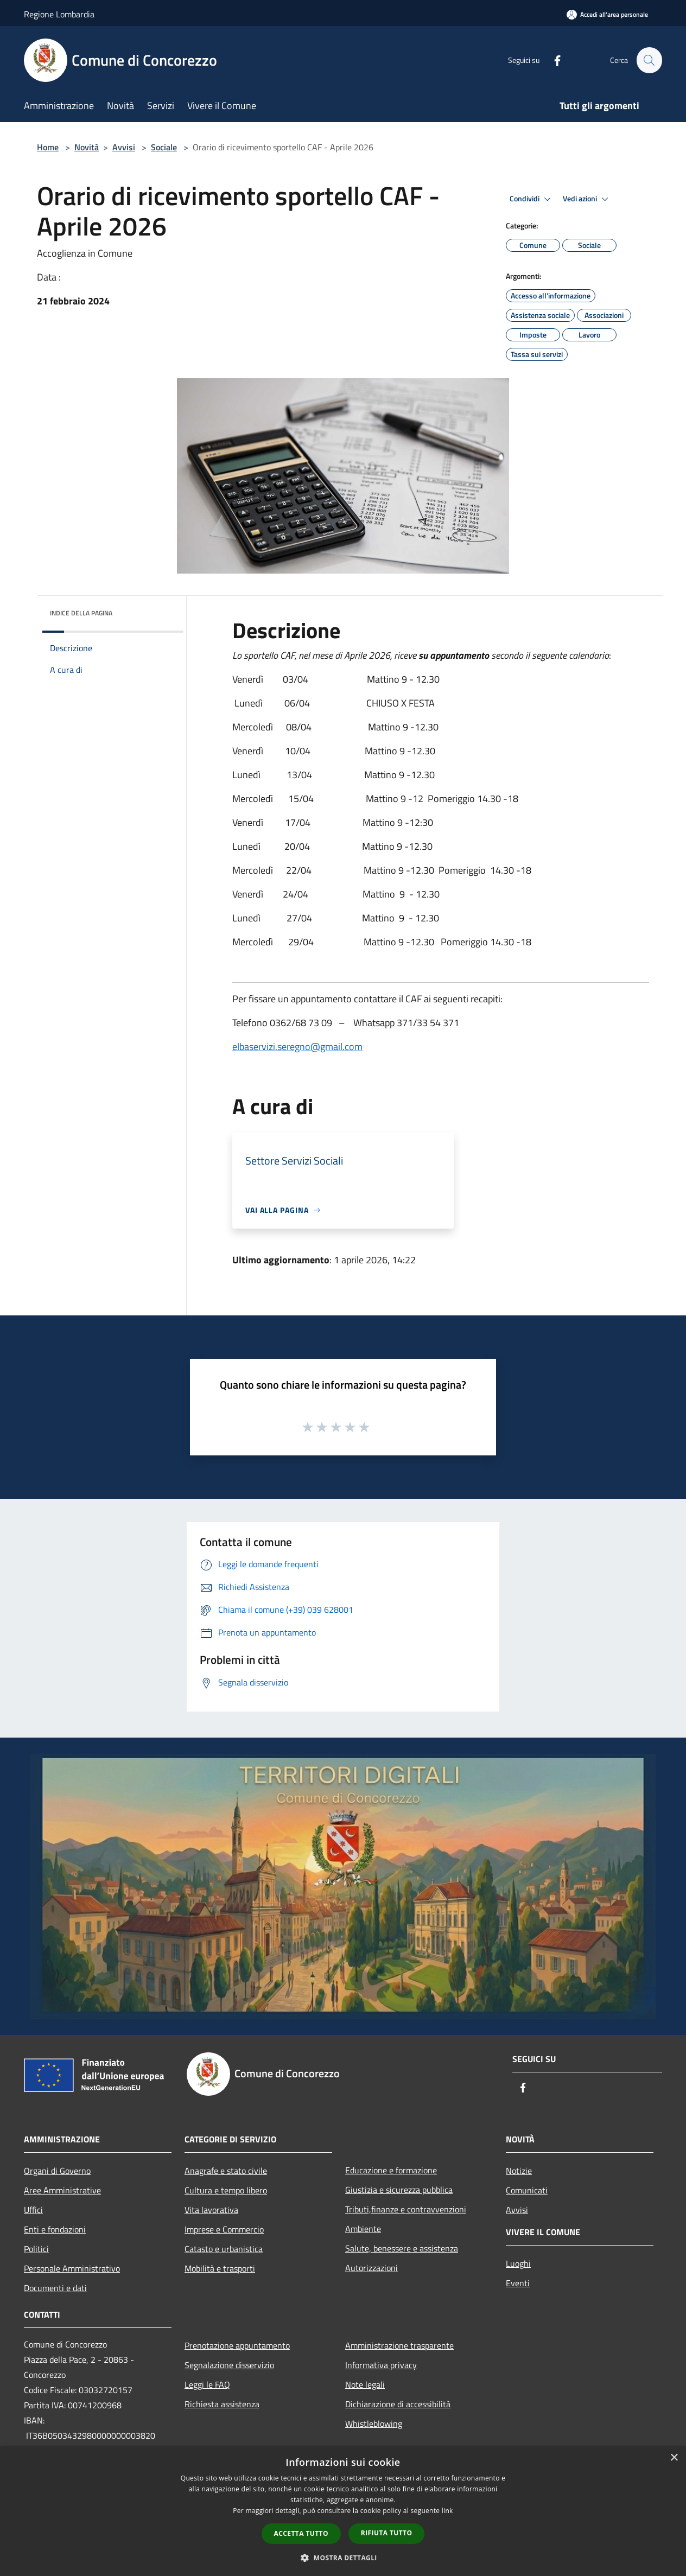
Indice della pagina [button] (81, 613)
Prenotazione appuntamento (237, 2345)
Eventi (518, 2282)
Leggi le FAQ (207, 2384)
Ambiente (363, 2228)
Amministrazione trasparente (399, 2345)
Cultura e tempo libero (226, 2190)
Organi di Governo (57, 2170)
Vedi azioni (587, 199)
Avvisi (123, 147)
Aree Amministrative (62, 2190)
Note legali (365, 2384)
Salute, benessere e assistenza (401, 2248)
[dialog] (343, 2511)
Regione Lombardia (59, 14)
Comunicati (527, 2190)
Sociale (164, 147)
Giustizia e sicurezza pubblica (399, 2189)
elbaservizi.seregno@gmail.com (297, 1046)
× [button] (674, 2458)
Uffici (33, 2209)
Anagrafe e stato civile (226, 2170)
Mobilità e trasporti (220, 2268)
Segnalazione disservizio (229, 2364)
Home (48, 147)
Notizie (519, 2170)
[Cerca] (649, 60)
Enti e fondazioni (55, 2229)
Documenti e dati (55, 2287)
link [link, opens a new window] (447, 2510)
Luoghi (518, 2263)
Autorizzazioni (371, 2267)
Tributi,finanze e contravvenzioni (405, 2209)
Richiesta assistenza (222, 2403)
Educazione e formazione (391, 2170)
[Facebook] (552, 60)
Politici (36, 2248)
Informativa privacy (381, 2364)
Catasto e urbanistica (224, 2248)
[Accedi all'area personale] (607, 14)
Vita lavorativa (211, 2209)
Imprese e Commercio (224, 2229)
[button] (343, 2557)
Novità (86, 147)
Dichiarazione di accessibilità (397, 2403)
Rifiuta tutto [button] (386, 2532)
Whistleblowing (373, 2423)
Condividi (532, 199)
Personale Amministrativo (72, 2268)
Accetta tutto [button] (301, 2533)
